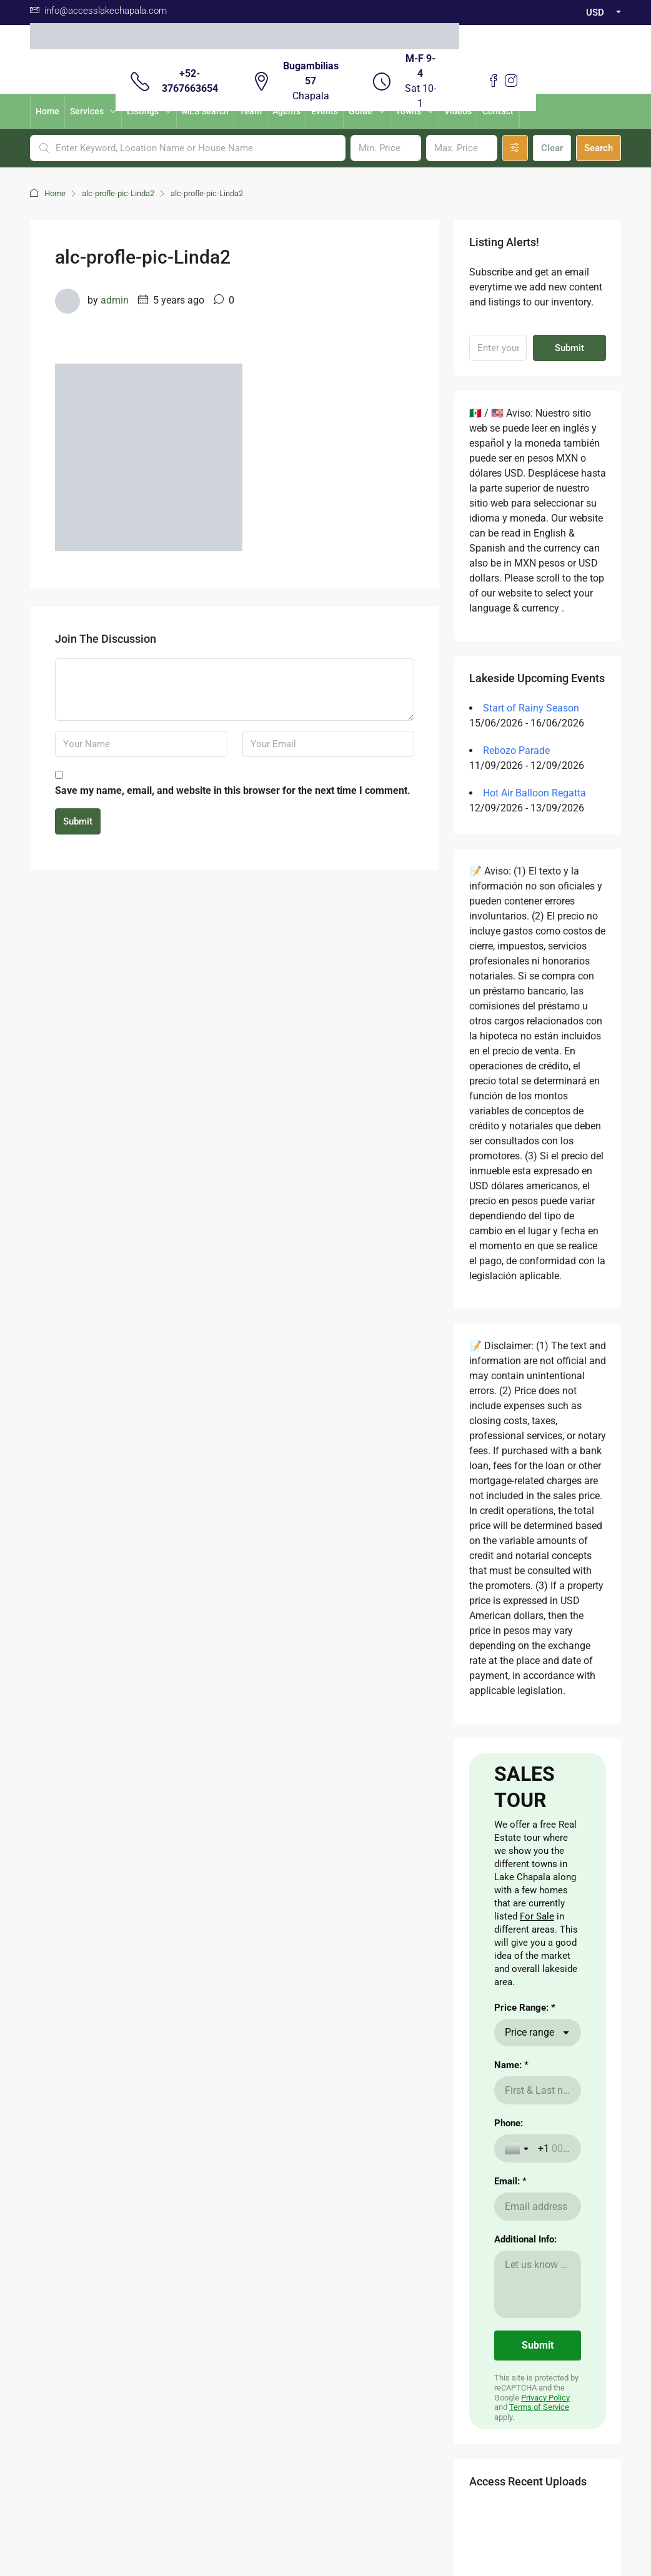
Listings (143, 111)
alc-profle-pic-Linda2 (118, 193)
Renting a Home (213, 2152)
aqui (38, 2232)
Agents (286, 111)
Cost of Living (280, 2132)
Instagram (357, 2340)
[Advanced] (515, 148)
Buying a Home (211, 2132)
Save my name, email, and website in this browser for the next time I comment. (232, 790)
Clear (552, 148)
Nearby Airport (210, 2172)
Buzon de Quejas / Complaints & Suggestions (325, 2464)
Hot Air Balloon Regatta (534, 793)
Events (324, 111)
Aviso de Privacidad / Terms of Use (325, 2449)
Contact (498, 111)
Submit (77, 821)
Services (87, 111)
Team (250, 111)
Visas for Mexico (286, 2172)
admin (115, 300)
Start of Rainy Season (531, 708)
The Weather (278, 2152)
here (70, 2192)
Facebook (292, 2340)
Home (47, 111)
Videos (458, 111)
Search (598, 148)
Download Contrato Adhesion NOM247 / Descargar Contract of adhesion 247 (325, 2509)
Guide (360, 111)
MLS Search (205, 111)
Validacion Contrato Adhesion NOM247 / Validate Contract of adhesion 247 (326, 2479)
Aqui (116, 2138)
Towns (408, 111)
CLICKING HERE (61, 2167)
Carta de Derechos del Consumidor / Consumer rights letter (325, 2494)
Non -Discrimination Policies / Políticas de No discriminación (326, 2524)
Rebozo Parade (516, 750)
